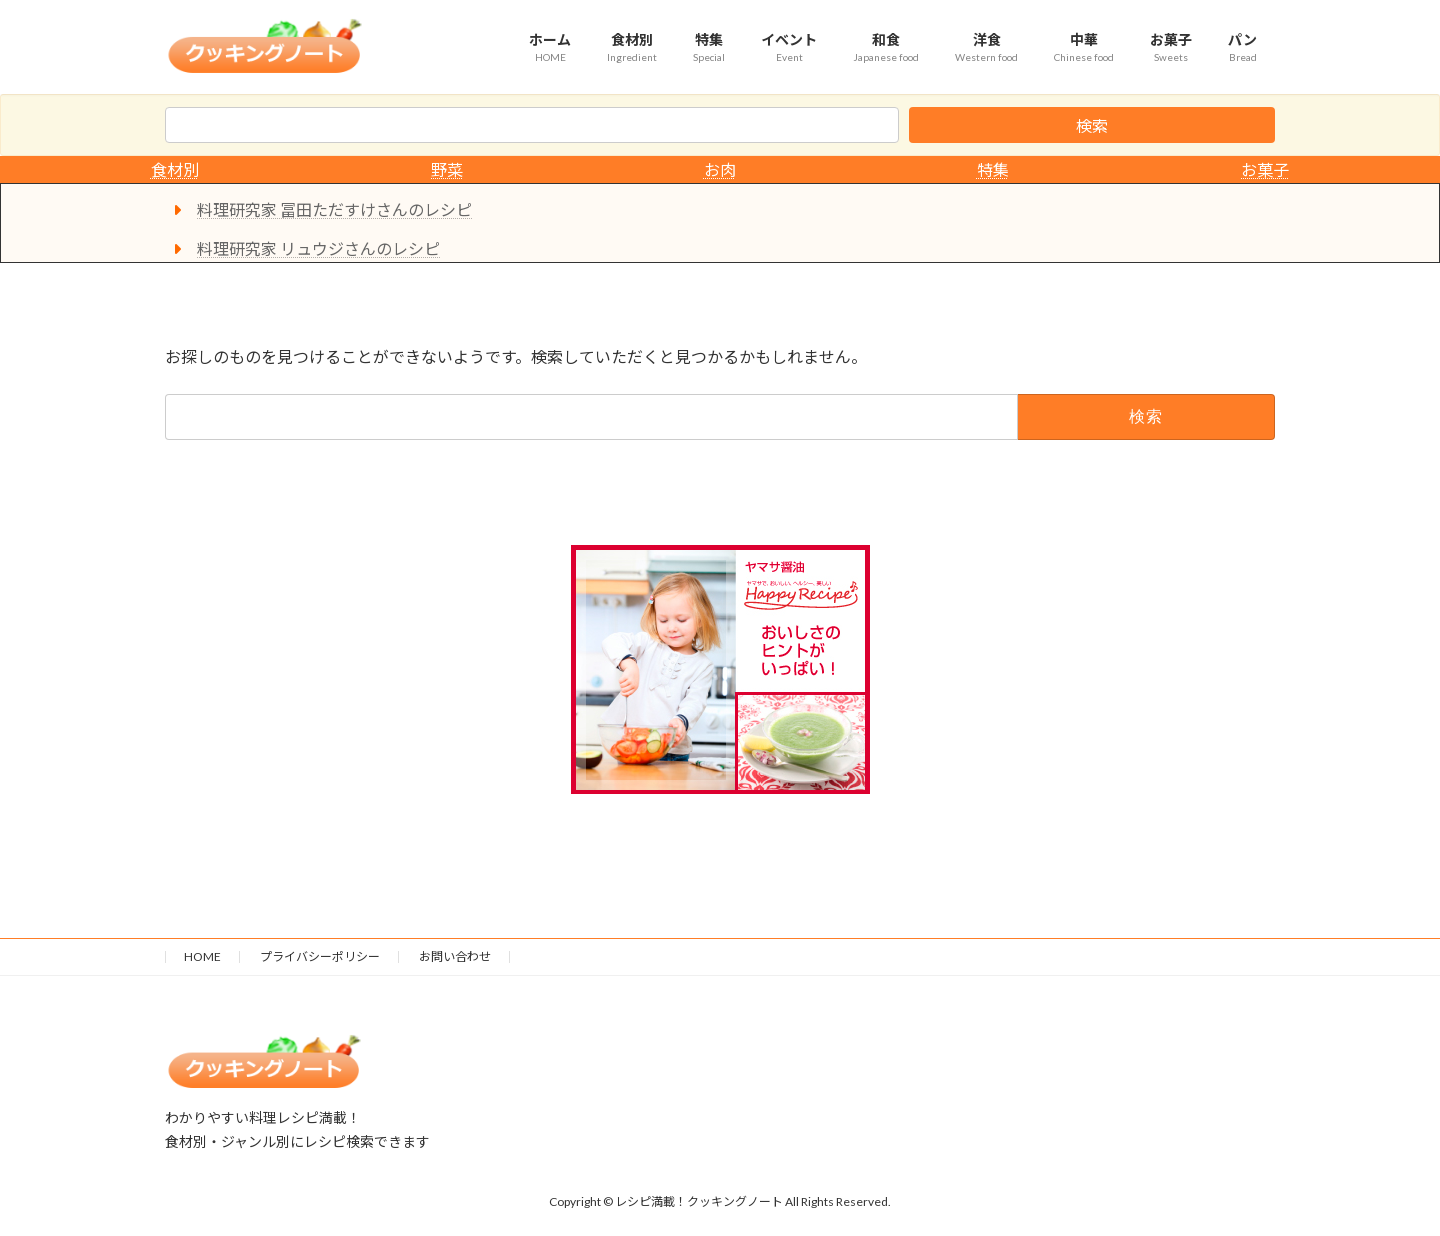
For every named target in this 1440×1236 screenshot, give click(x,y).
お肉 (720, 169)
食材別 (175, 169)
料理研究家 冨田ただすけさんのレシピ (334, 209)
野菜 (447, 169)
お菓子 (1265, 169)
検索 (1092, 125)
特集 (993, 169)
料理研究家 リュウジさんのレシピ (318, 248)
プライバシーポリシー (320, 956)
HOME (202, 956)
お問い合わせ (455, 956)
